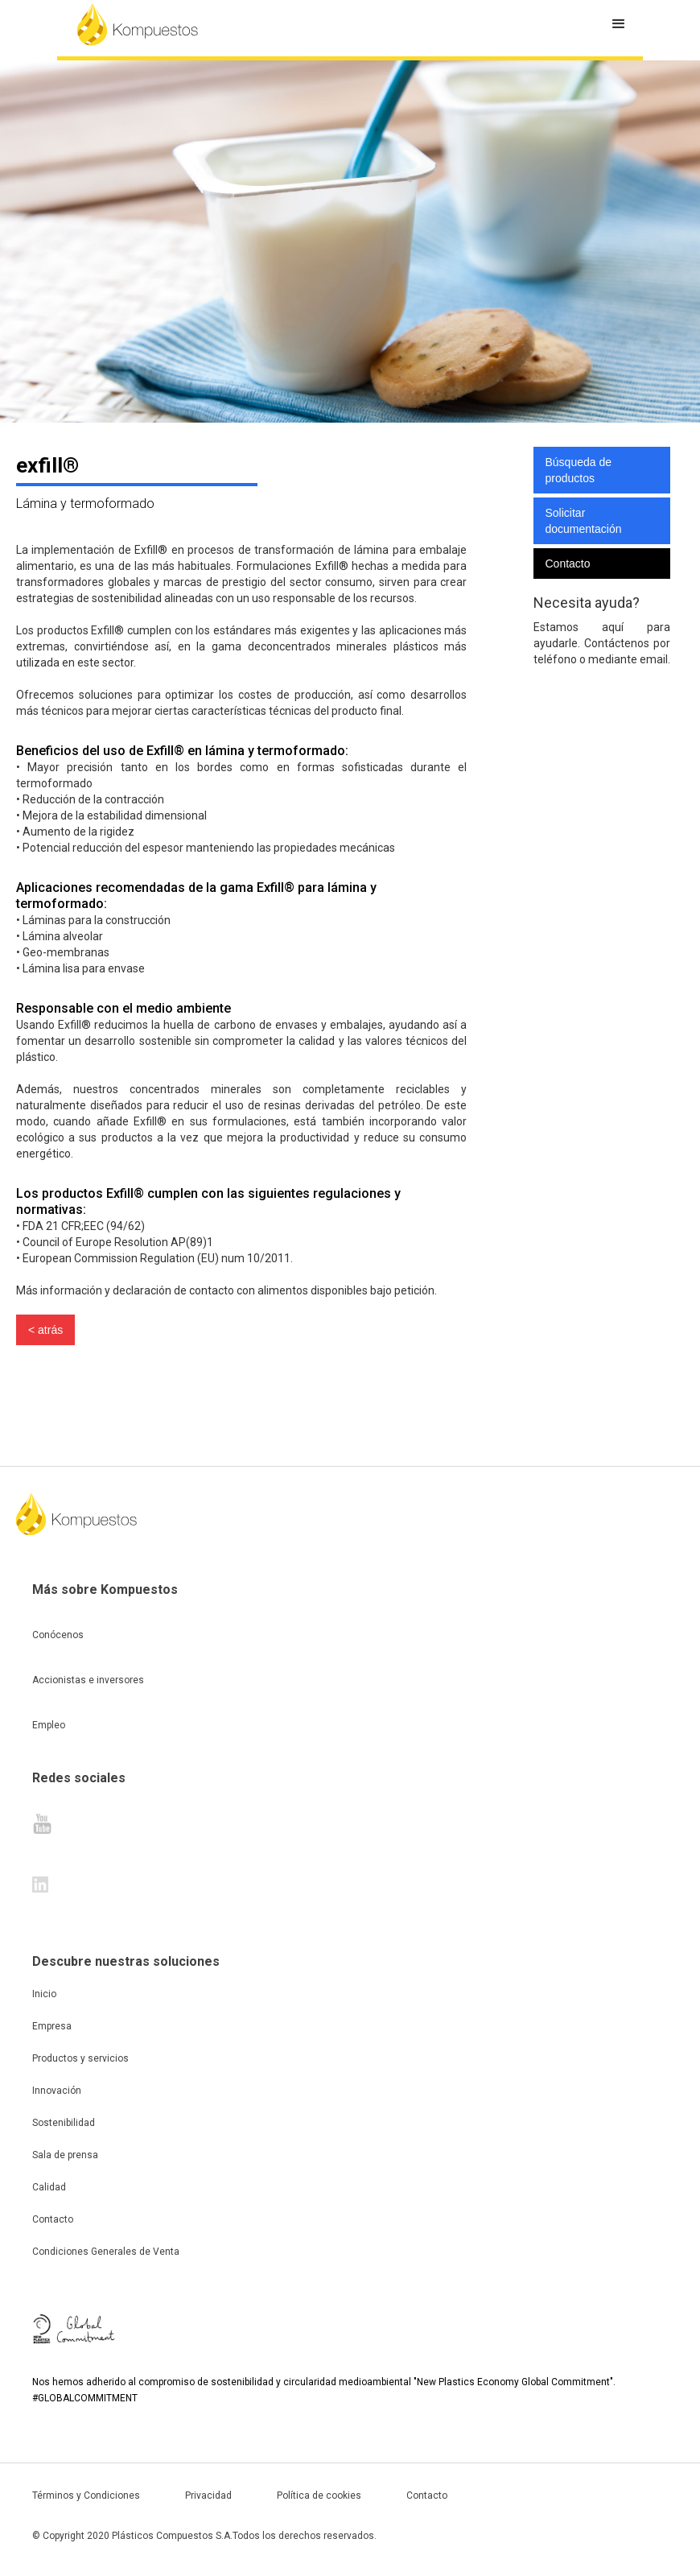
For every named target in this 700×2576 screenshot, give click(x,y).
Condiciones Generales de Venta (105, 2251)
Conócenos (58, 1635)
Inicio (44, 1994)
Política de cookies (319, 2495)
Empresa (52, 2026)
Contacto (568, 563)
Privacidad (208, 2495)
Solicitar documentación (584, 520)
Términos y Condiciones (86, 2495)
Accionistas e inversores (88, 1680)
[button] (619, 24)
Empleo (48, 1725)
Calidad (49, 2187)
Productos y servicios (80, 2058)
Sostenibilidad (63, 2122)
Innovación (56, 2090)
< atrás (45, 1329)
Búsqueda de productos (579, 470)
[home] (137, 24)
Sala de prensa (65, 2155)
